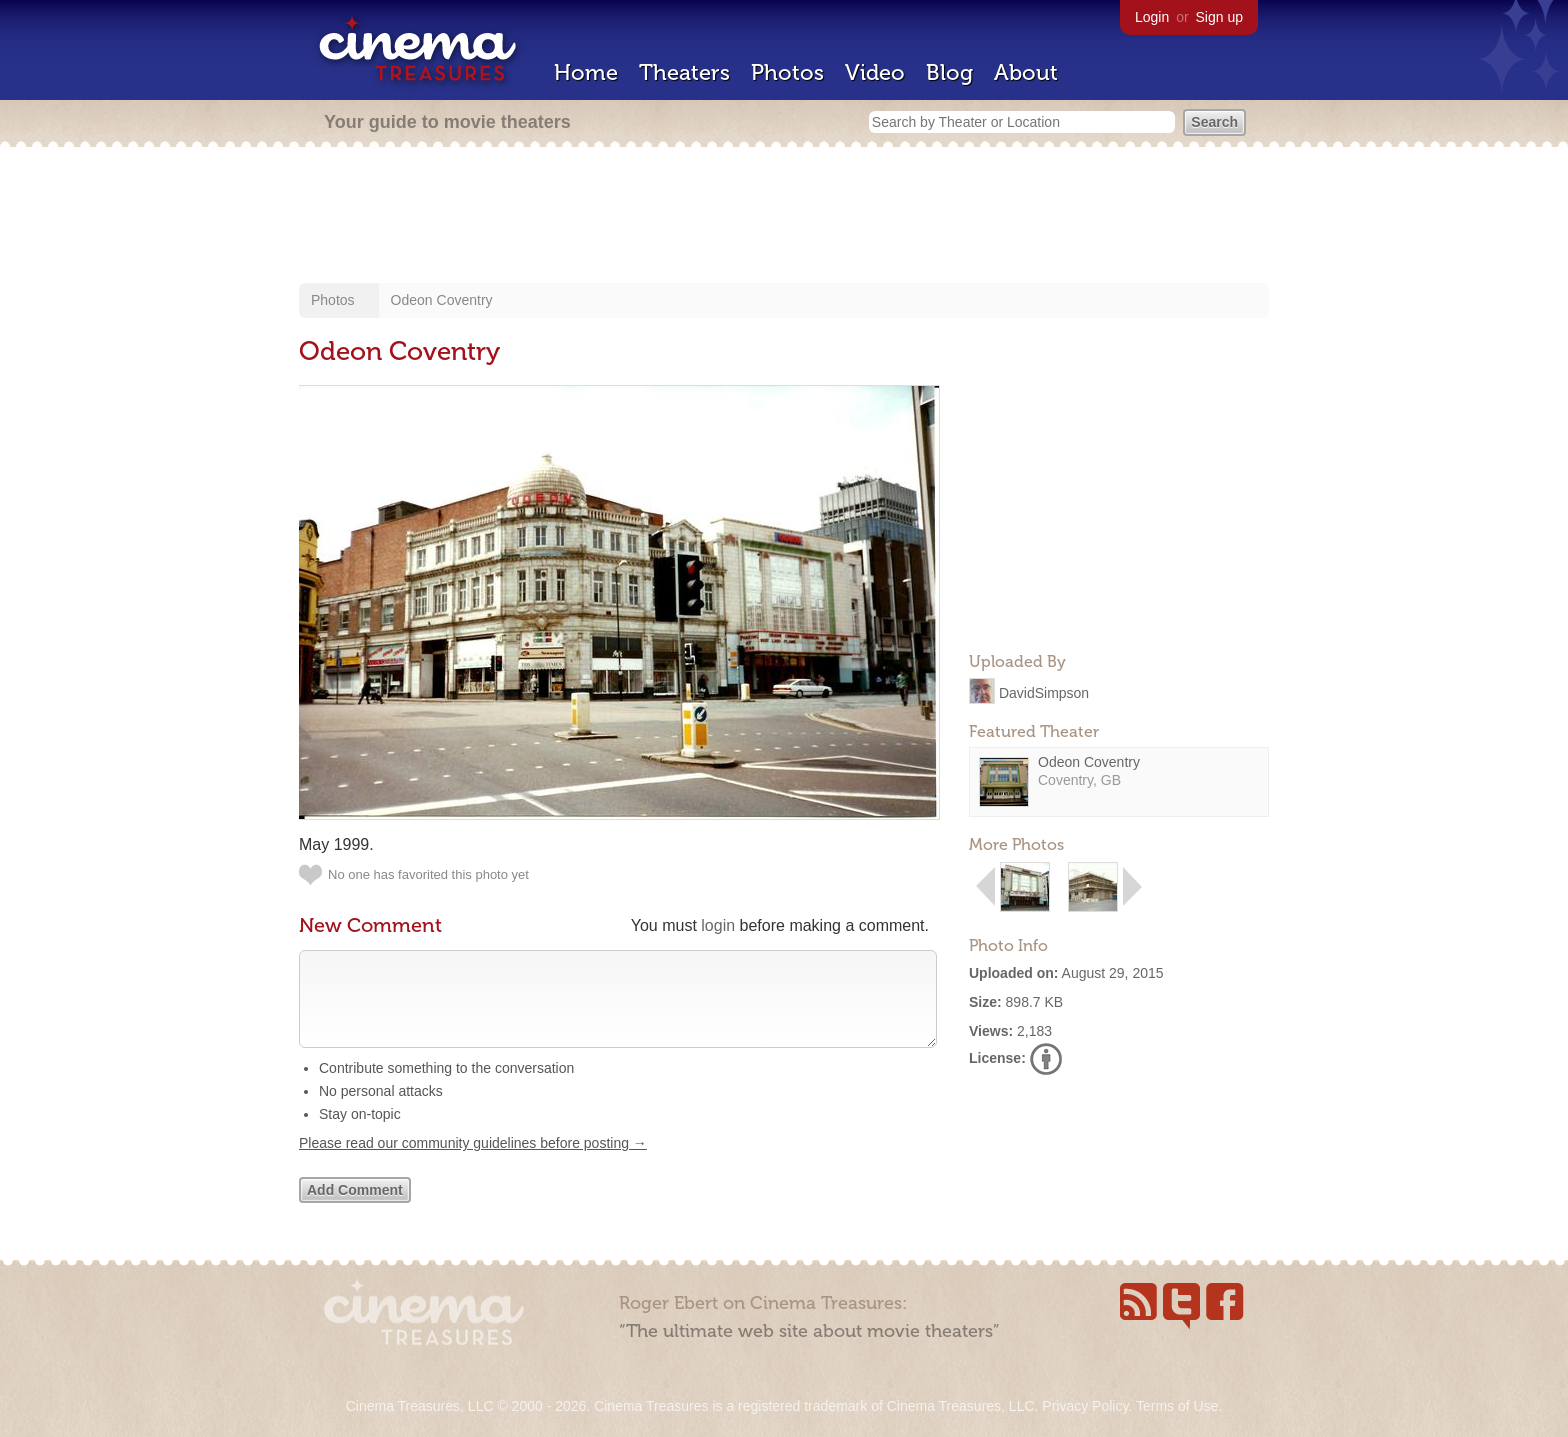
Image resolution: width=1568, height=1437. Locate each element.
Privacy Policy (1085, 1406)
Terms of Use (1177, 1406)
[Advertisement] (784, 217)
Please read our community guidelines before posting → (473, 1163)
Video (875, 72)
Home (586, 72)
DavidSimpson (1044, 692)
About (1026, 72)
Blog (949, 72)
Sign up (1219, 17)
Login (1152, 17)
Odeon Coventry (442, 300)
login (718, 925)
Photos (787, 72)
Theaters (684, 72)
